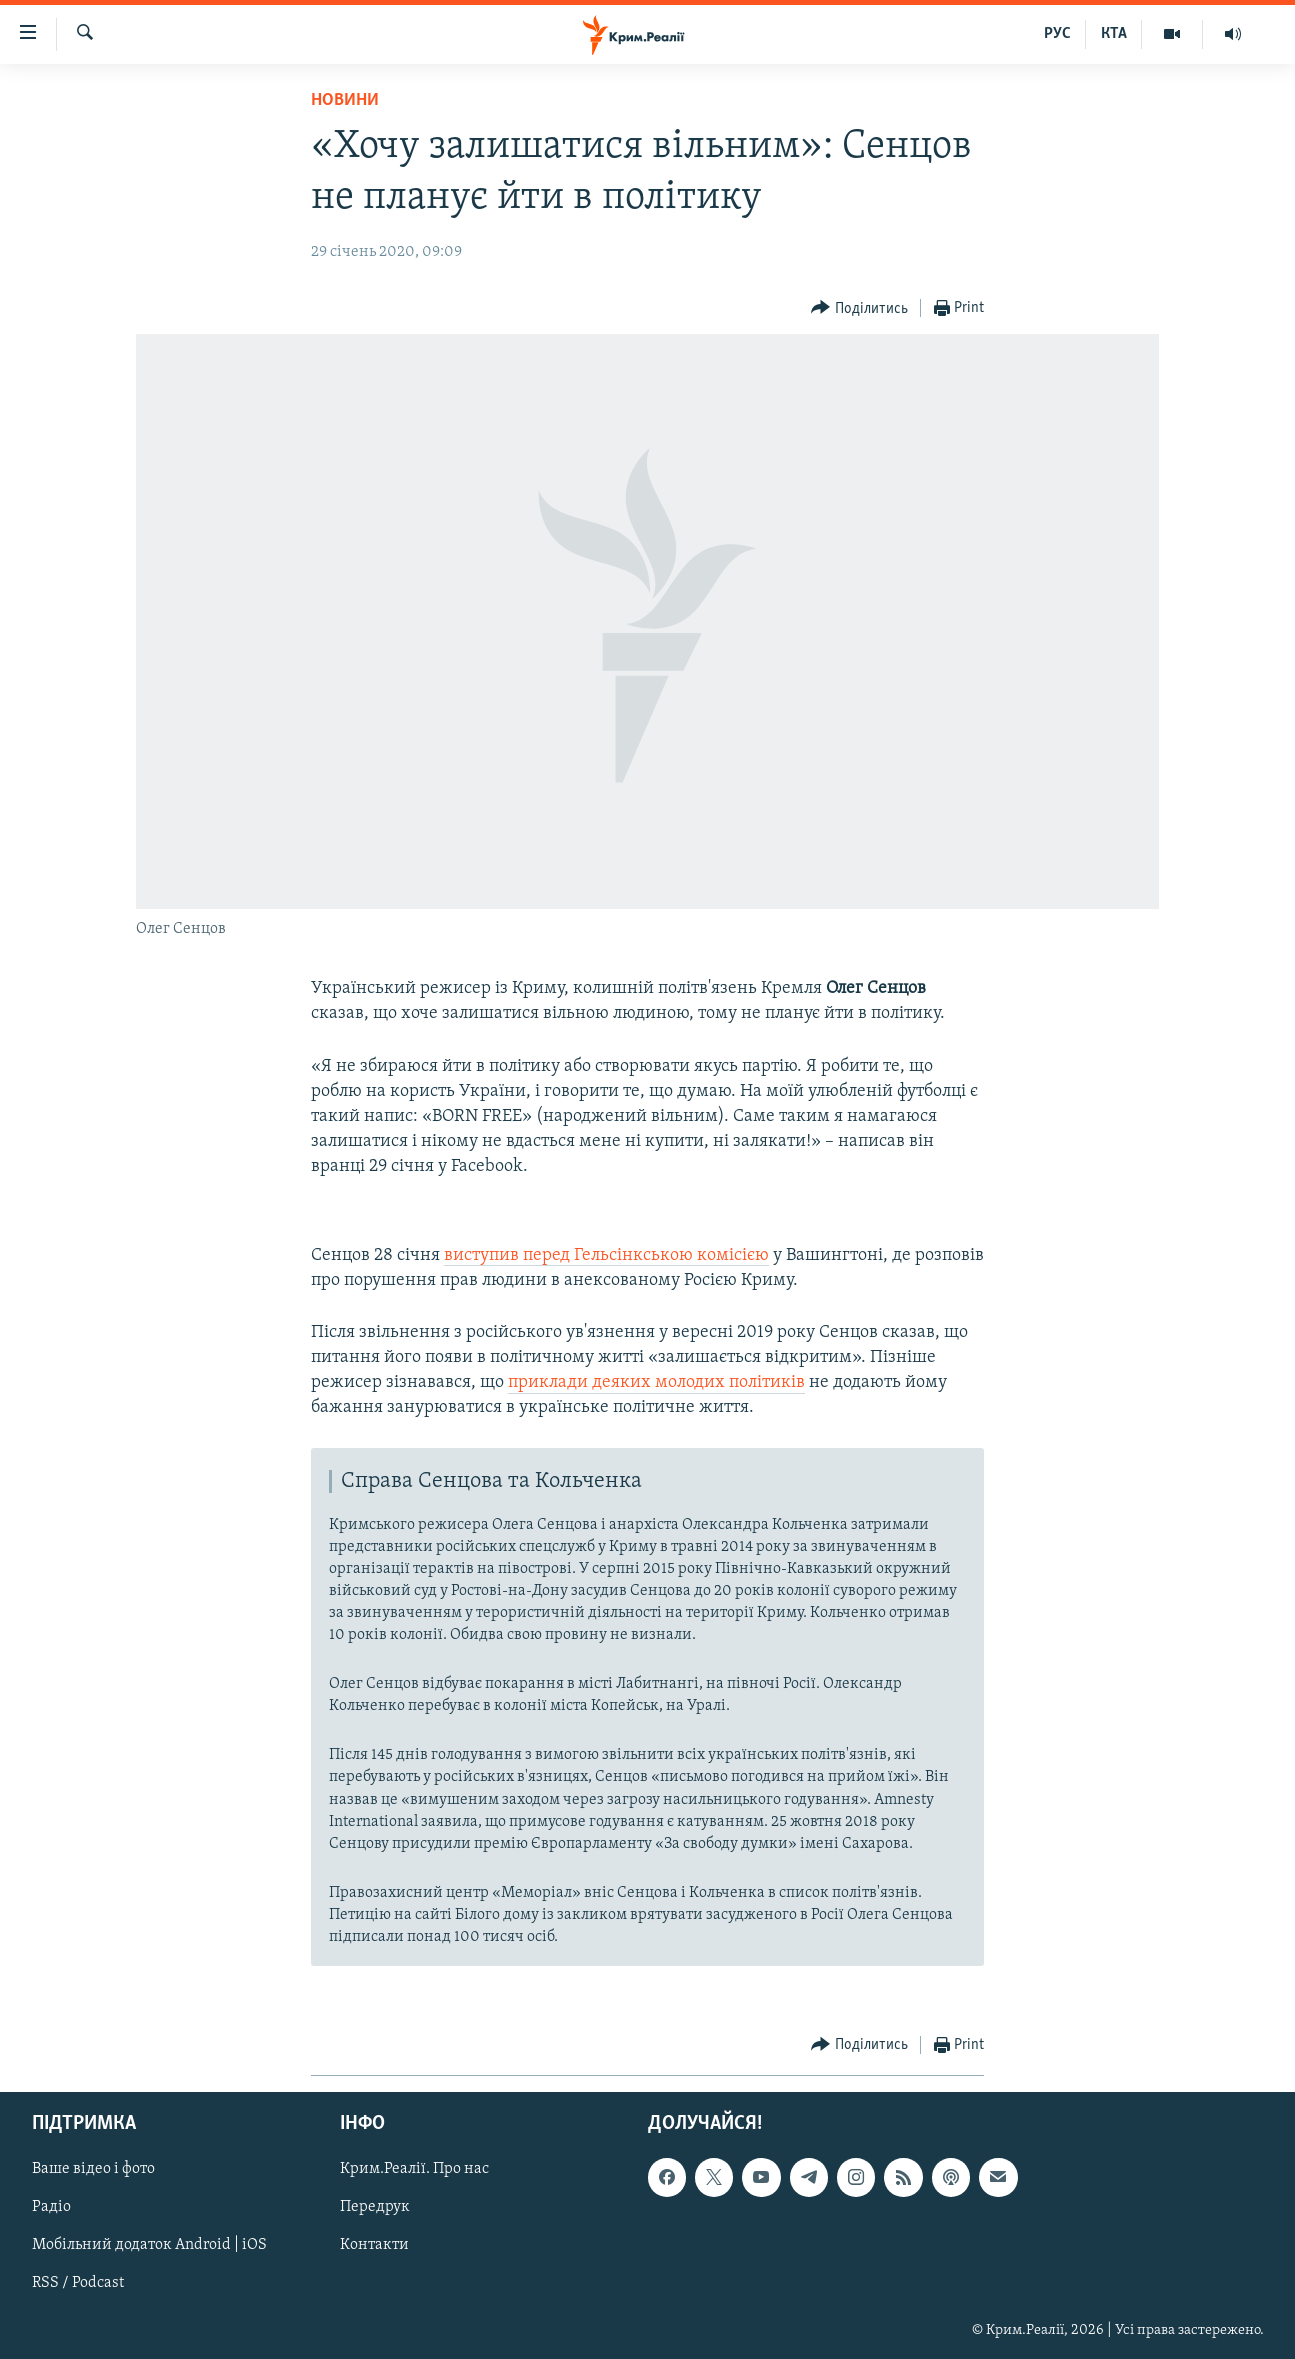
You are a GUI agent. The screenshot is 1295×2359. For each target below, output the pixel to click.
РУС (1057, 34)
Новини (345, 100)
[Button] (859, 308)
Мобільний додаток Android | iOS (149, 2245)
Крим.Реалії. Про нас (414, 2169)
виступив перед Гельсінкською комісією (606, 1255)
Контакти (374, 2245)
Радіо (51, 2207)
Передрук (375, 2207)
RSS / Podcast (78, 2283)
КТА (1114, 34)
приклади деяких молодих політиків (656, 1382)
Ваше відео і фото (93, 2169)
